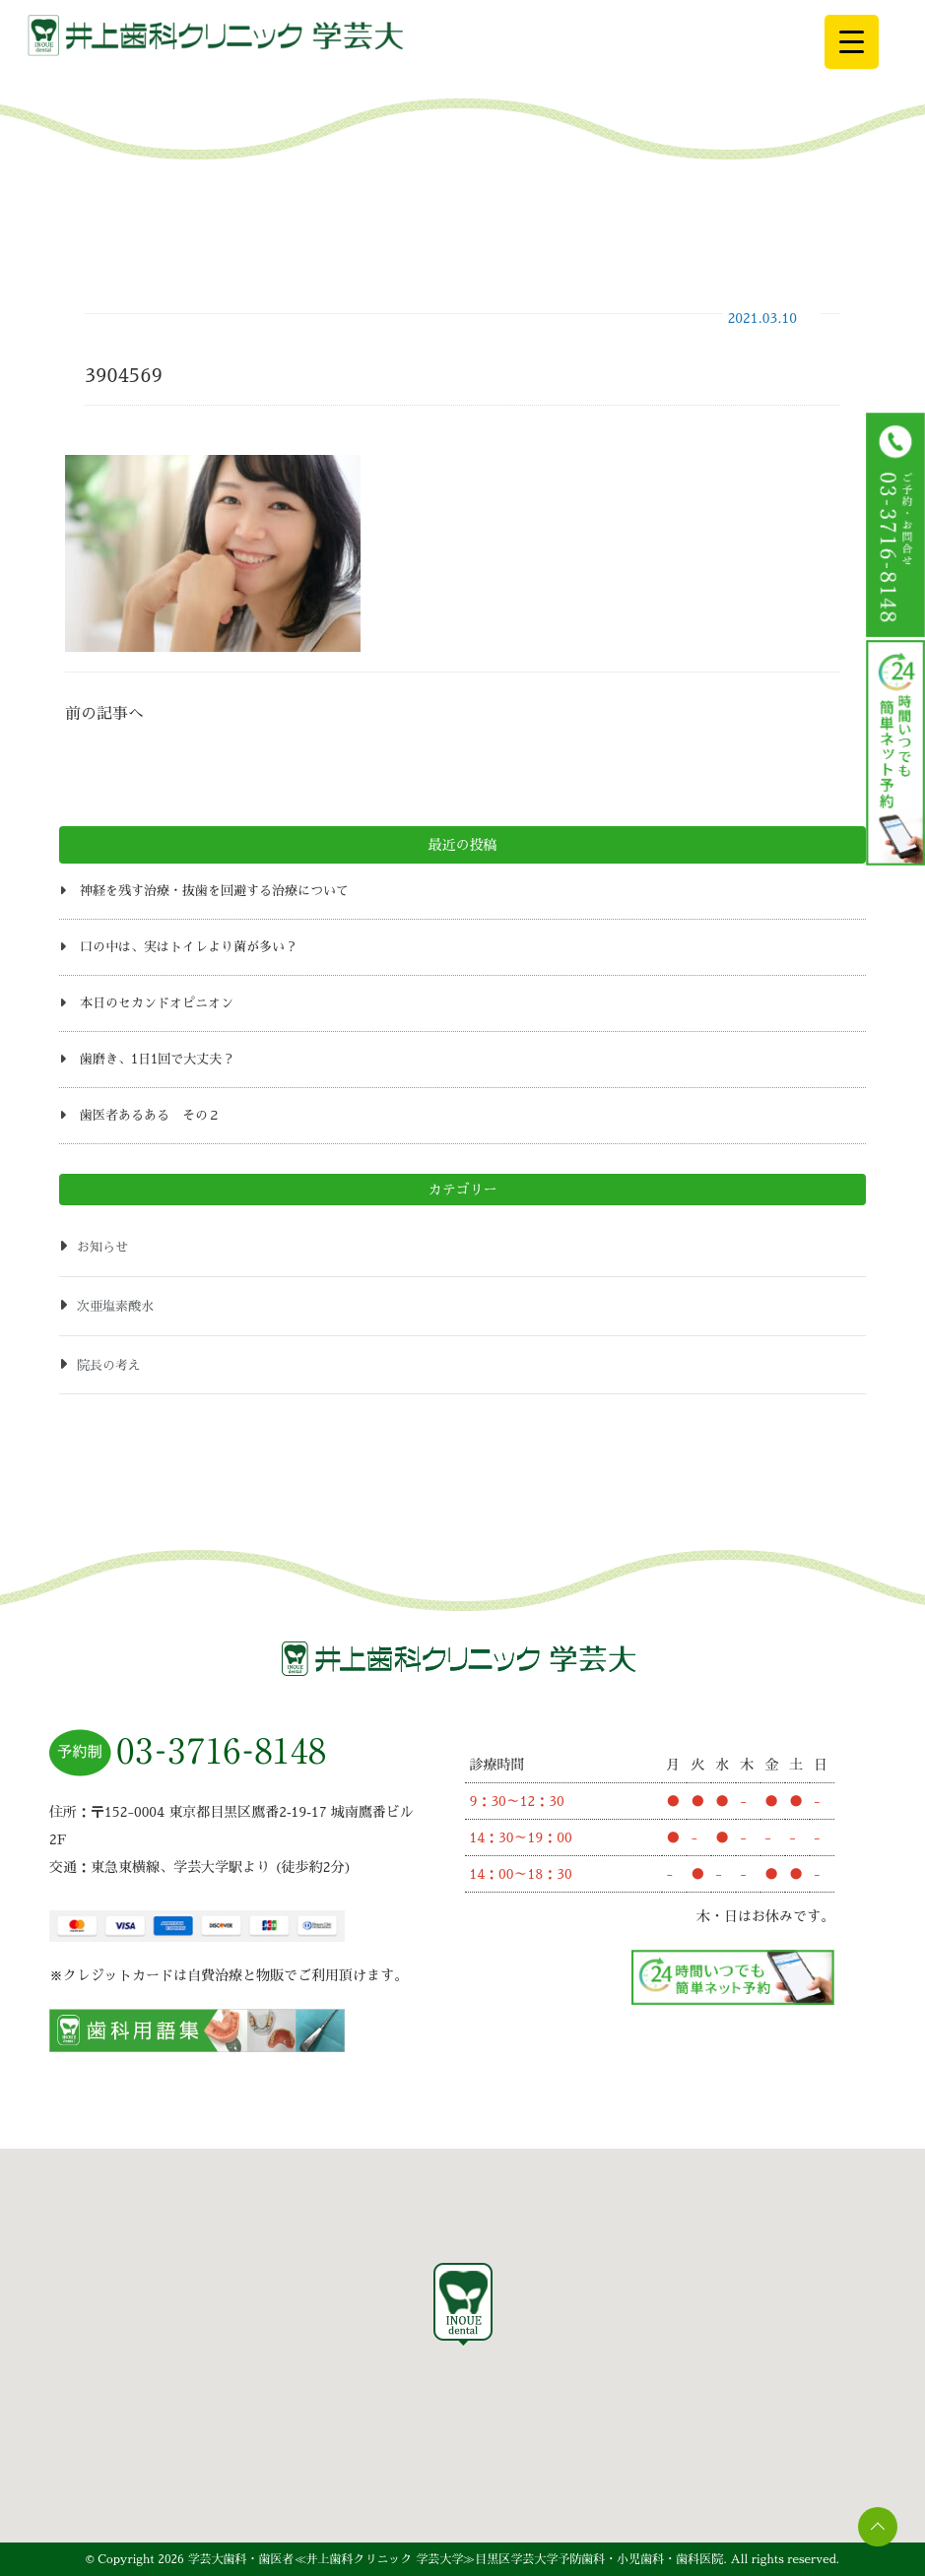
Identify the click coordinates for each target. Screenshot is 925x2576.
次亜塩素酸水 (115, 1306)
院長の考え (109, 1365)
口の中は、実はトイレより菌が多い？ (188, 946)
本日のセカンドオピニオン (156, 1003)
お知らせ (102, 1247)
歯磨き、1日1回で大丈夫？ (157, 1059)
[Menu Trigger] (852, 42)
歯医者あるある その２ (150, 1115)
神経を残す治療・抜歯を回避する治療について (214, 890)
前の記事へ (104, 714)
